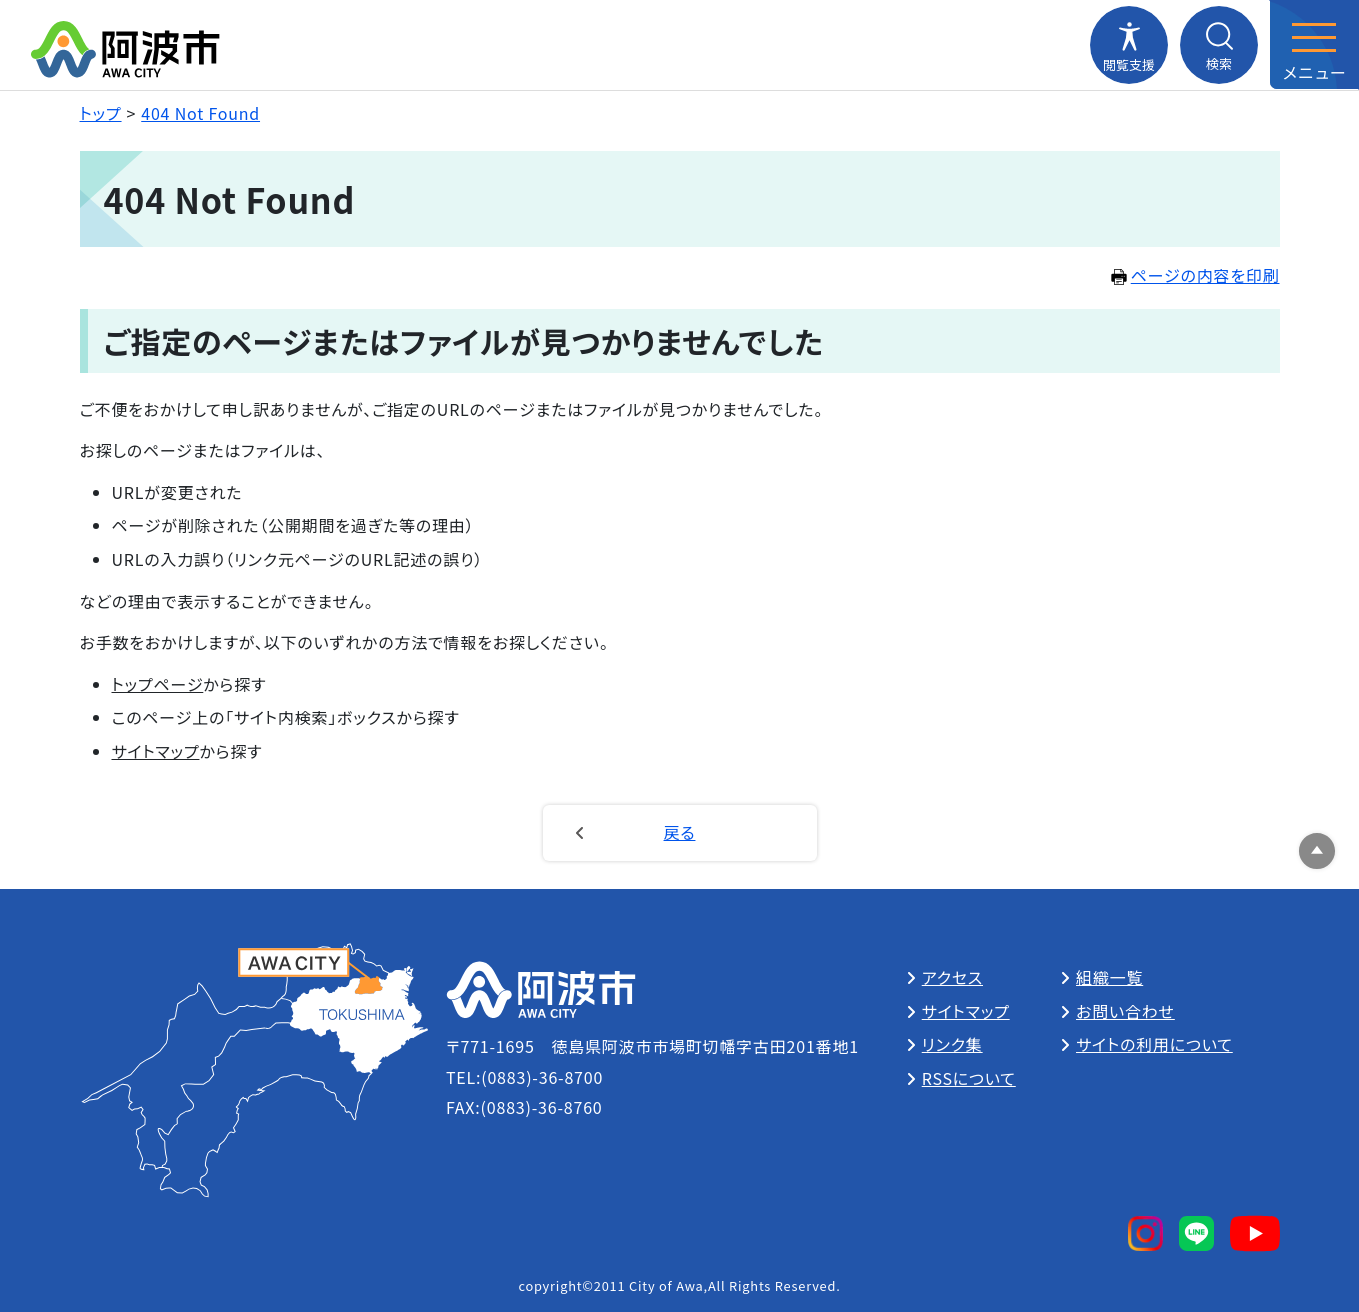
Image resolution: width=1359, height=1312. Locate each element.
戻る (680, 832)
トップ (101, 113)
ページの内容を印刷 (1195, 275)
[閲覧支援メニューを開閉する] (1129, 45)
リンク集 (952, 1044)
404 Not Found (200, 113)
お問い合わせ (1125, 1011)
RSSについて (969, 1078)
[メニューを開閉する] (1314, 45)
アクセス (952, 977)
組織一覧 (1109, 977)
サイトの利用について (1154, 1044)
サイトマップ (156, 751)
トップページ (158, 684)
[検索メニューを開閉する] (1219, 45)
